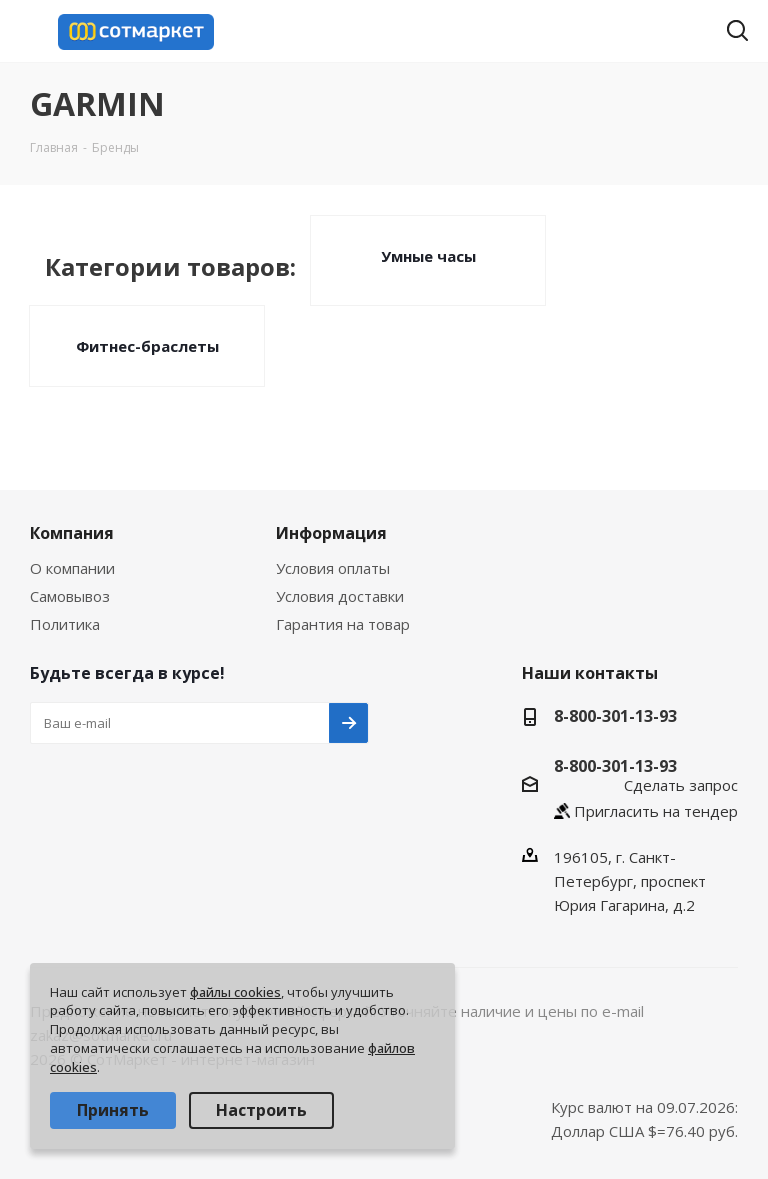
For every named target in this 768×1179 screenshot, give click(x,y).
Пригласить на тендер (656, 811)
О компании (72, 568)
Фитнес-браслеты (147, 346)
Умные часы (428, 256)
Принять (113, 1110)
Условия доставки (340, 596)
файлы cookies (235, 992)
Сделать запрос (681, 785)
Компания (72, 533)
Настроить (261, 1110)
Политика (65, 624)
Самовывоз (70, 596)
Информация (331, 533)
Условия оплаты (333, 568)
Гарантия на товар (343, 624)
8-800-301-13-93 (615, 716)
